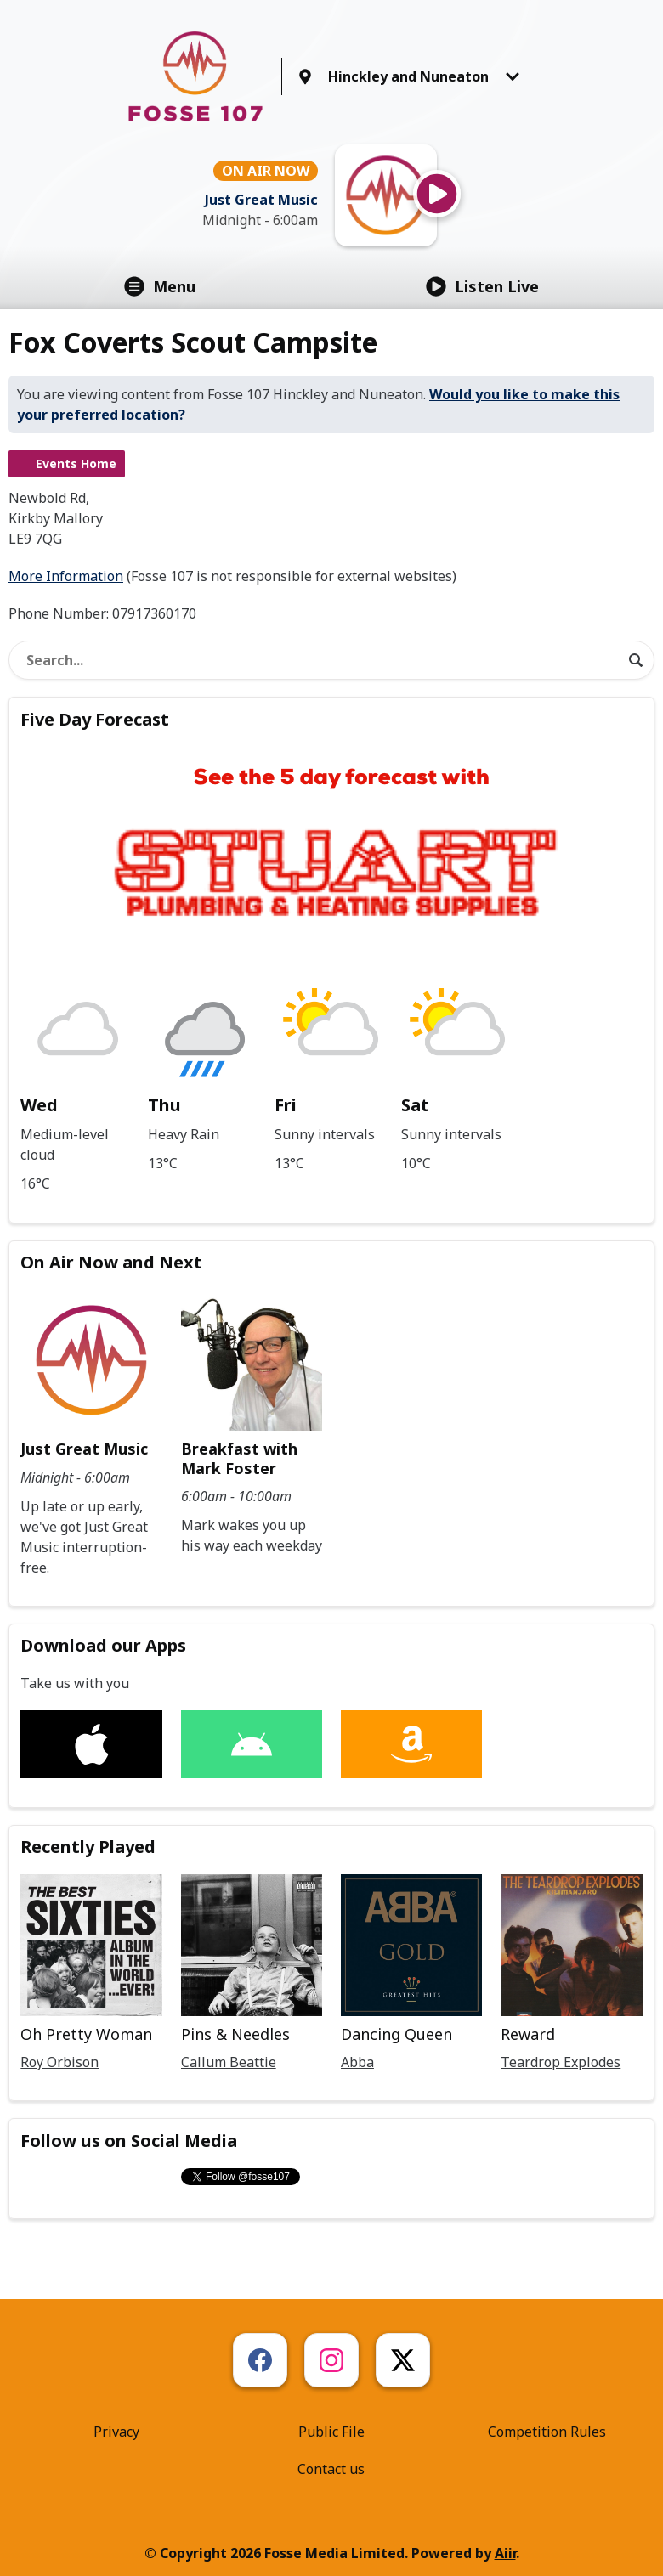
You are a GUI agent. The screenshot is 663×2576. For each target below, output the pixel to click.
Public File (331, 2431)
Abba (357, 2062)
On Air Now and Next (111, 1262)
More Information (65, 576)
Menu (160, 286)
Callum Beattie (228, 2062)
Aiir (505, 2553)
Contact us (331, 2469)
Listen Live (482, 286)
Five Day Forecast (94, 719)
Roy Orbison (59, 2062)
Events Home (76, 463)
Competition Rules (547, 2431)
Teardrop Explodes (560, 2062)
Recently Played (88, 1846)
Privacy (116, 2431)
